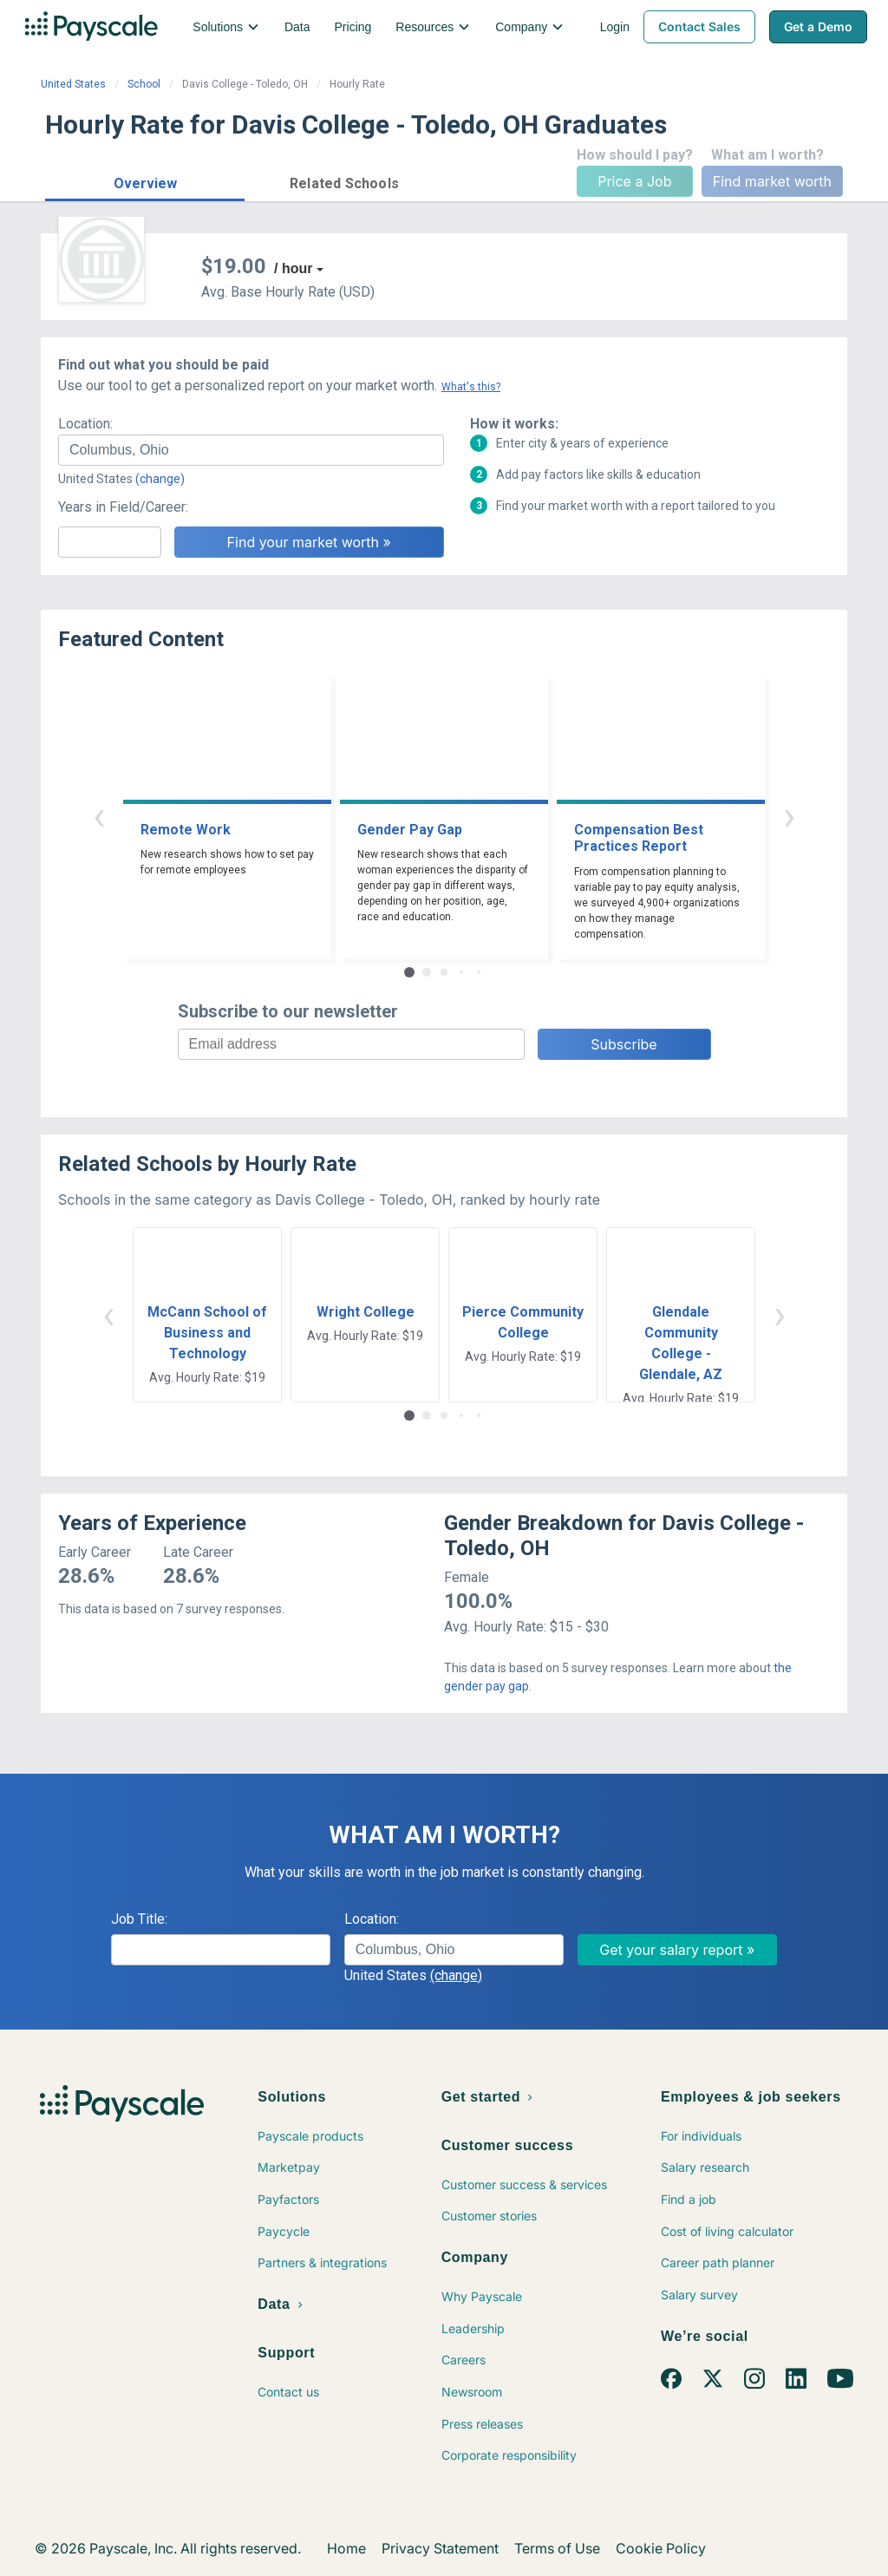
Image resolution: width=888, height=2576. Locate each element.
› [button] (789, 815)
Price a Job (634, 181)
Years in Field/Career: (123, 507)
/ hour (293, 268)
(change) (160, 479)
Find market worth (772, 181)
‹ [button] (99, 815)
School (143, 84)
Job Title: (139, 1919)
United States (73, 84)
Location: (85, 423)
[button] (145, 180)
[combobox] (251, 450)
